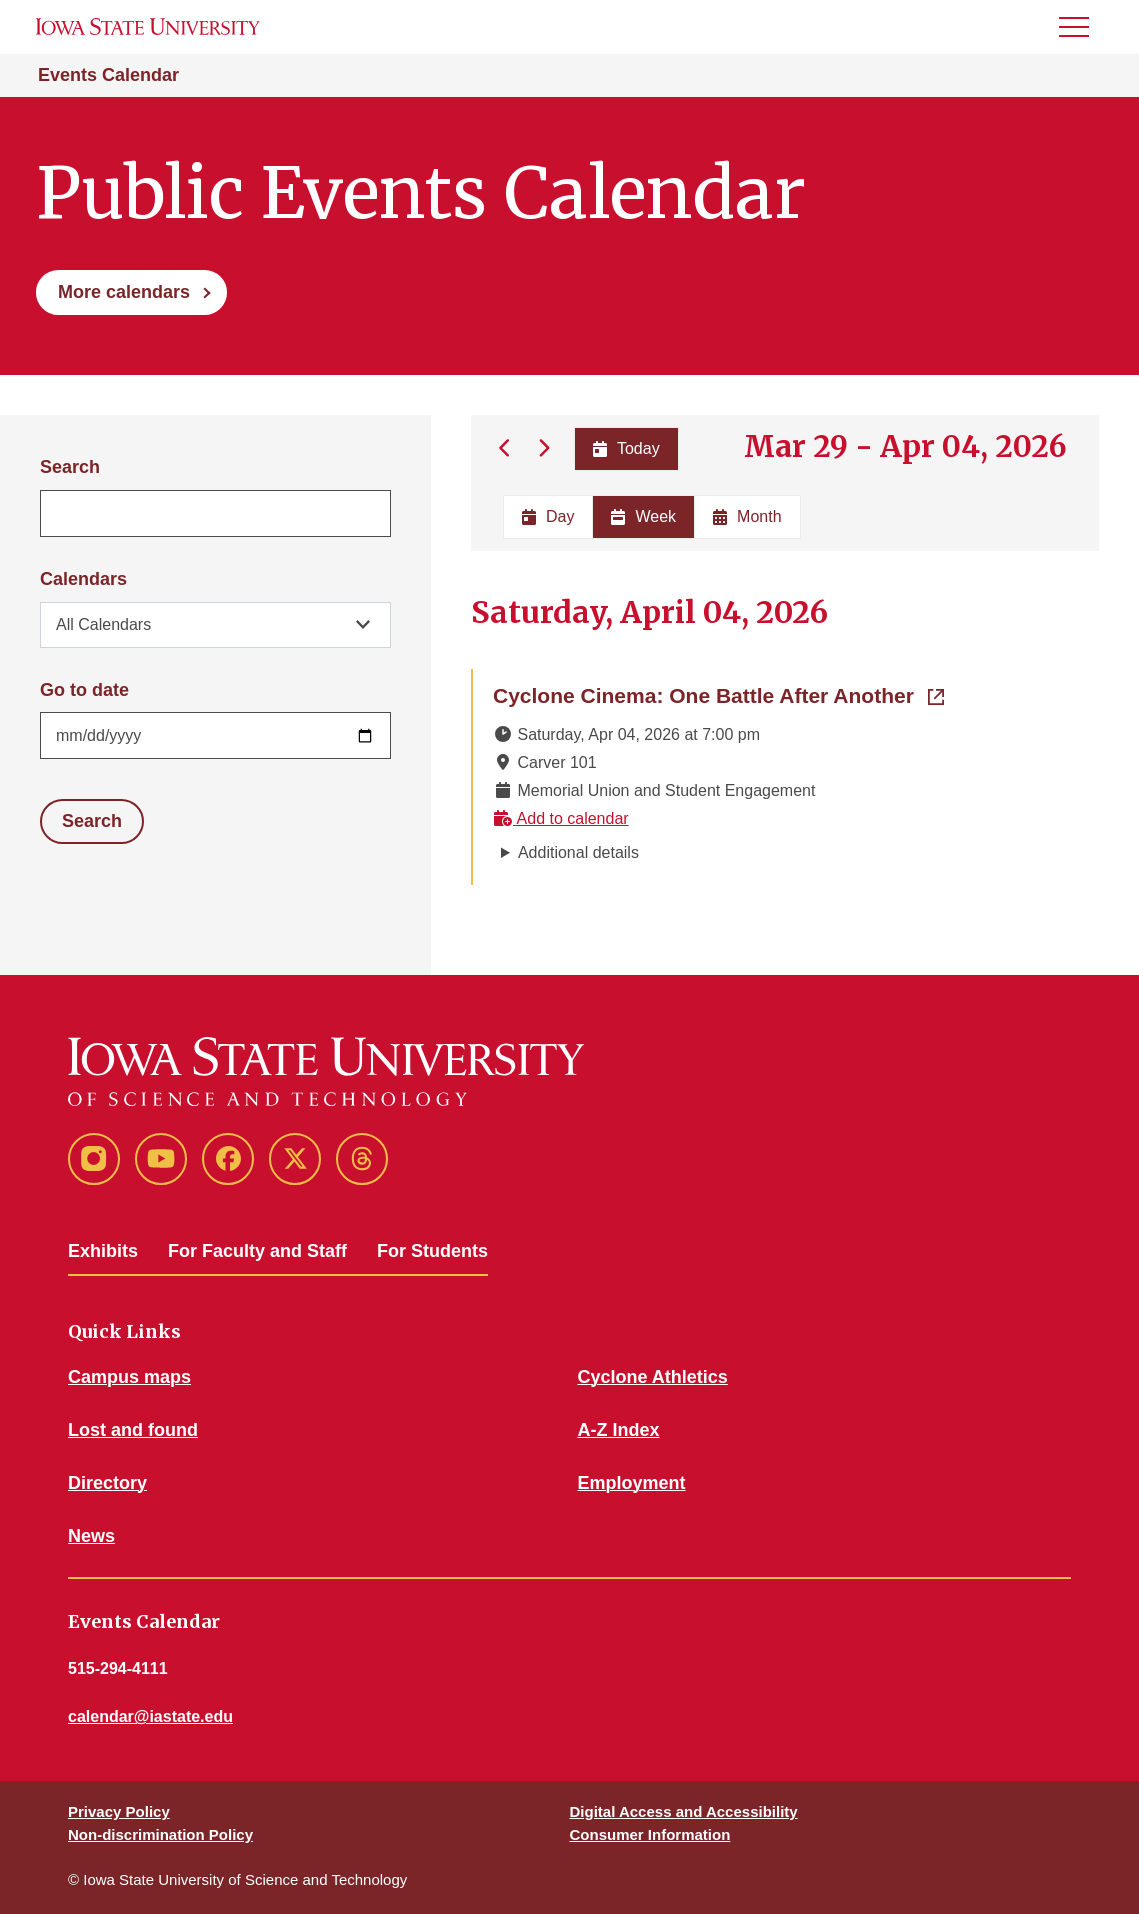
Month (747, 516)
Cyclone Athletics (653, 1377)
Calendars (83, 579)
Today (625, 448)
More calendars (124, 292)
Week (643, 516)
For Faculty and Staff (257, 1251)
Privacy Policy (119, 1811)
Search (70, 467)
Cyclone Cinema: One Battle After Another (718, 694)
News (91, 1536)
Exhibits (103, 1251)
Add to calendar (561, 818)
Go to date (84, 690)
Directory (107, 1483)
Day (548, 516)
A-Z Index (619, 1430)
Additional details (578, 852)
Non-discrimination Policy (160, 1834)
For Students (432, 1251)
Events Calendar (108, 75)
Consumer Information (650, 1834)
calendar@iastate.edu (150, 1716)
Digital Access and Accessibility (684, 1811)
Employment (632, 1483)
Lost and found (133, 1430)
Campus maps (129, 1377)
